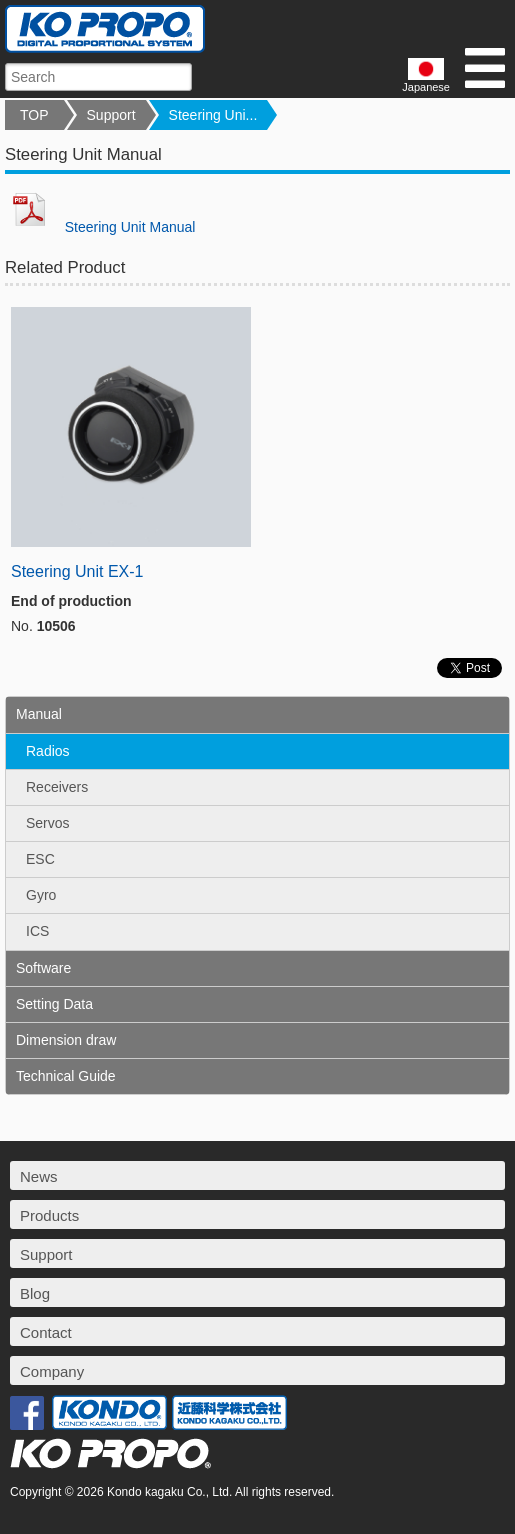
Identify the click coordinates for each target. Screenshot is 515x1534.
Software (43, 968)
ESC (40, 859)
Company (52, 1371)
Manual (39, 714)
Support (111, 115)
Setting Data (54, 1004)
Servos (48, 823)
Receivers (57, 787)
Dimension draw (66, 1040)
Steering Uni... (213, 115)
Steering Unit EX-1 (77, 571)
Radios (48, 751)
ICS (37, 931)
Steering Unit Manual (100, 227)
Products (49, 1215)
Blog (35, 1293)
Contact (46, 1332)
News (39, 1176)
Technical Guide (66, 1076)
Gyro (41, 895)
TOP (34, 115)
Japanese (426, 75)
